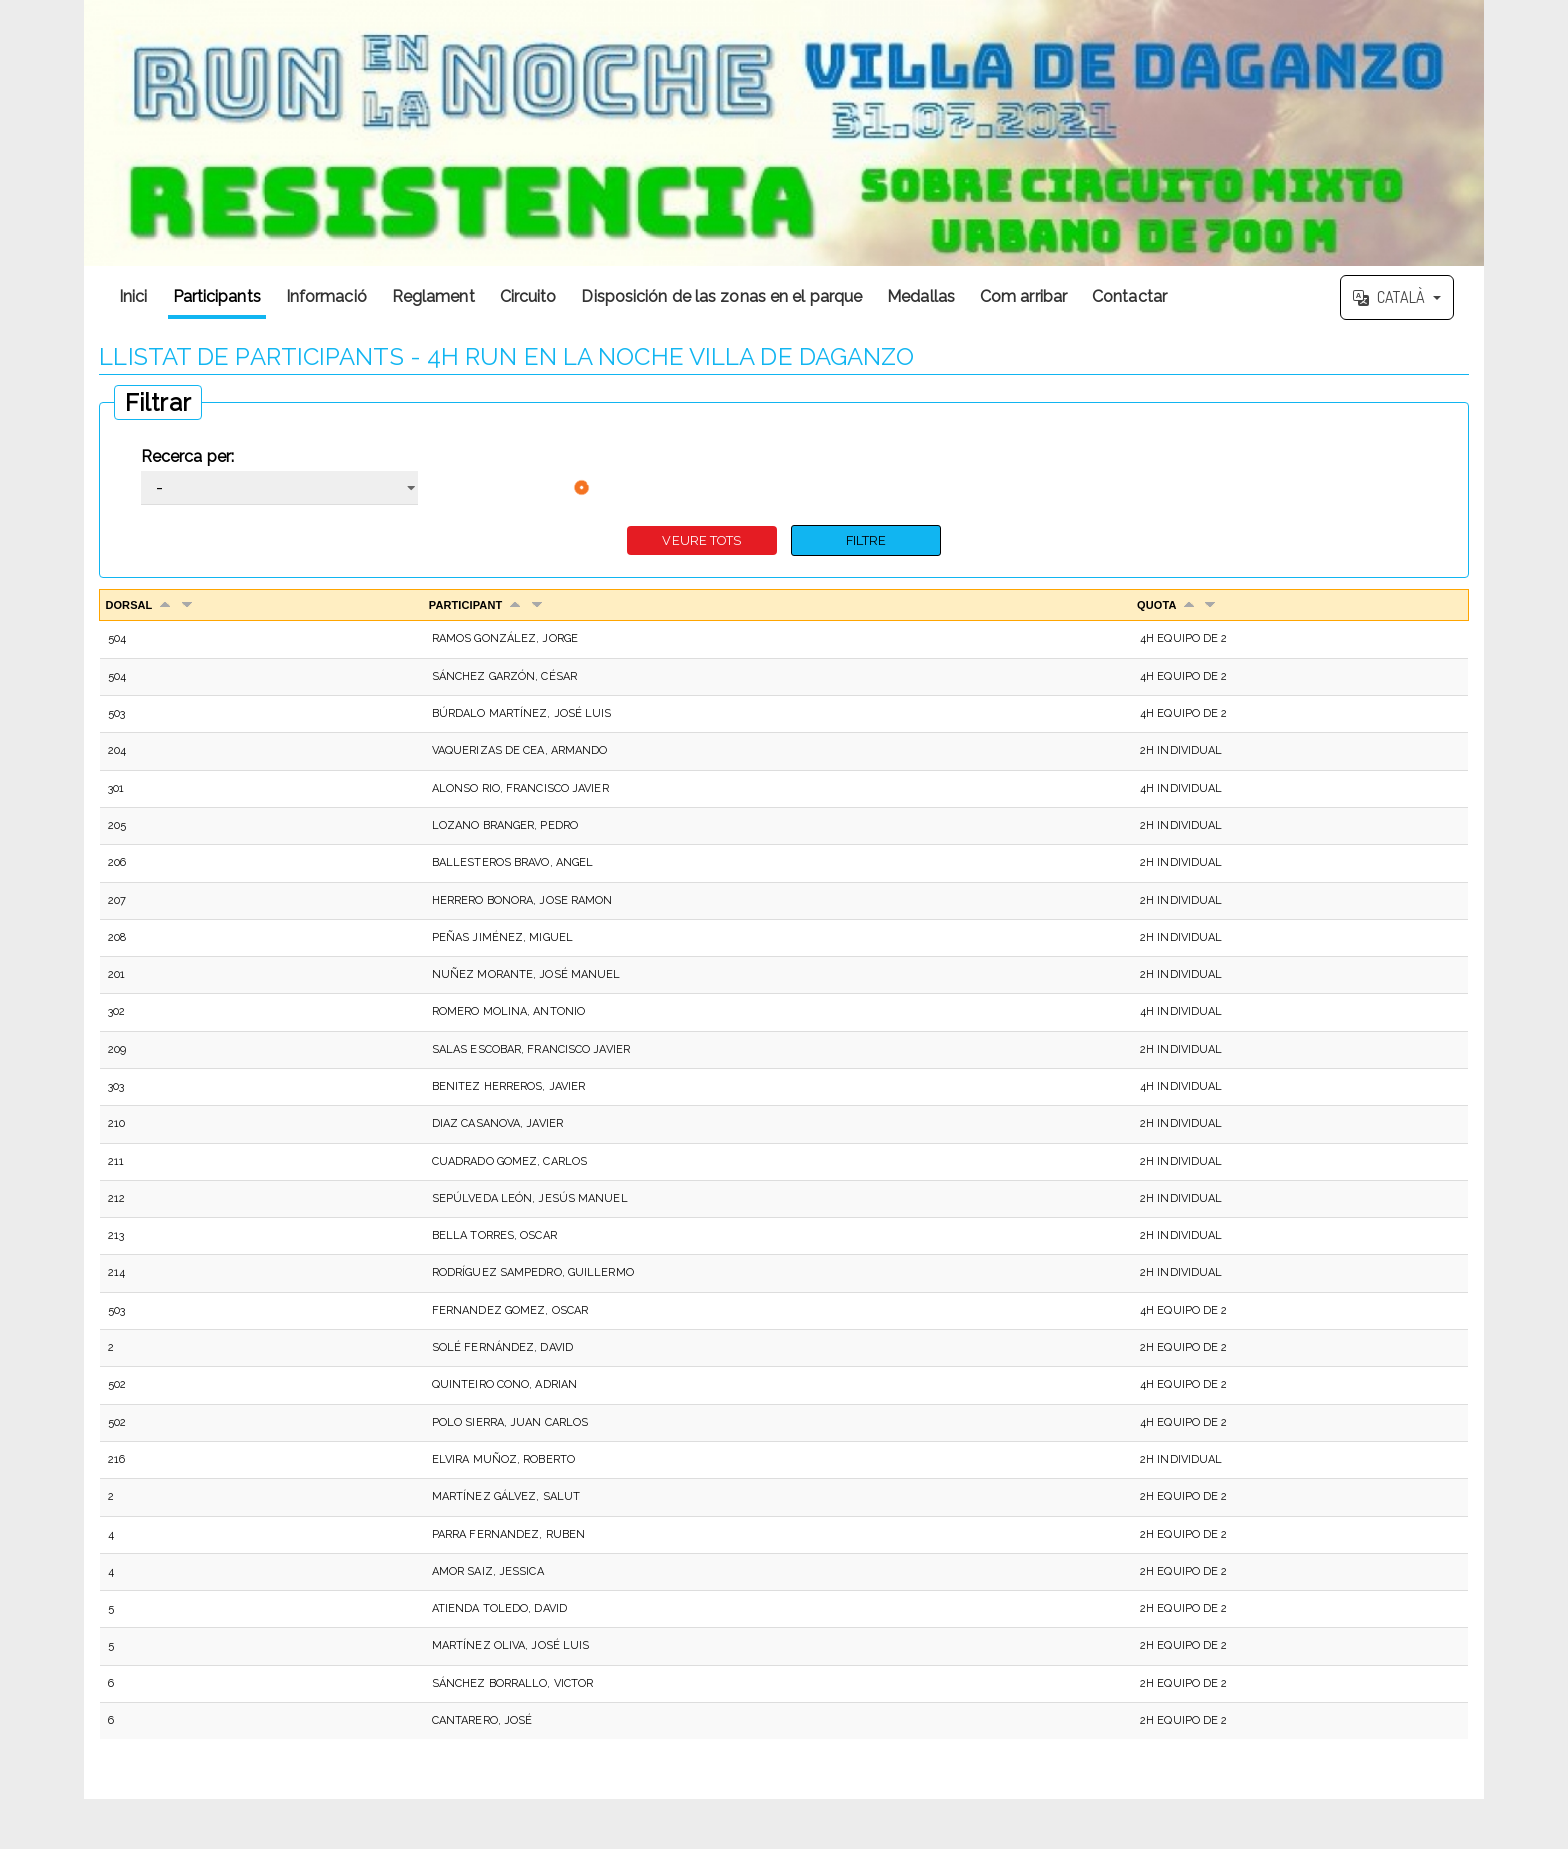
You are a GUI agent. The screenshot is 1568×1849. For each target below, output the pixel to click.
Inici (133, 296)
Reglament (433, 296)
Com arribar (1023, 296)
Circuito (528, 296)
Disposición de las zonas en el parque (721, 296)
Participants (217, 296)
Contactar (1129, 296)
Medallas (921, 296)
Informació (326, 296)
